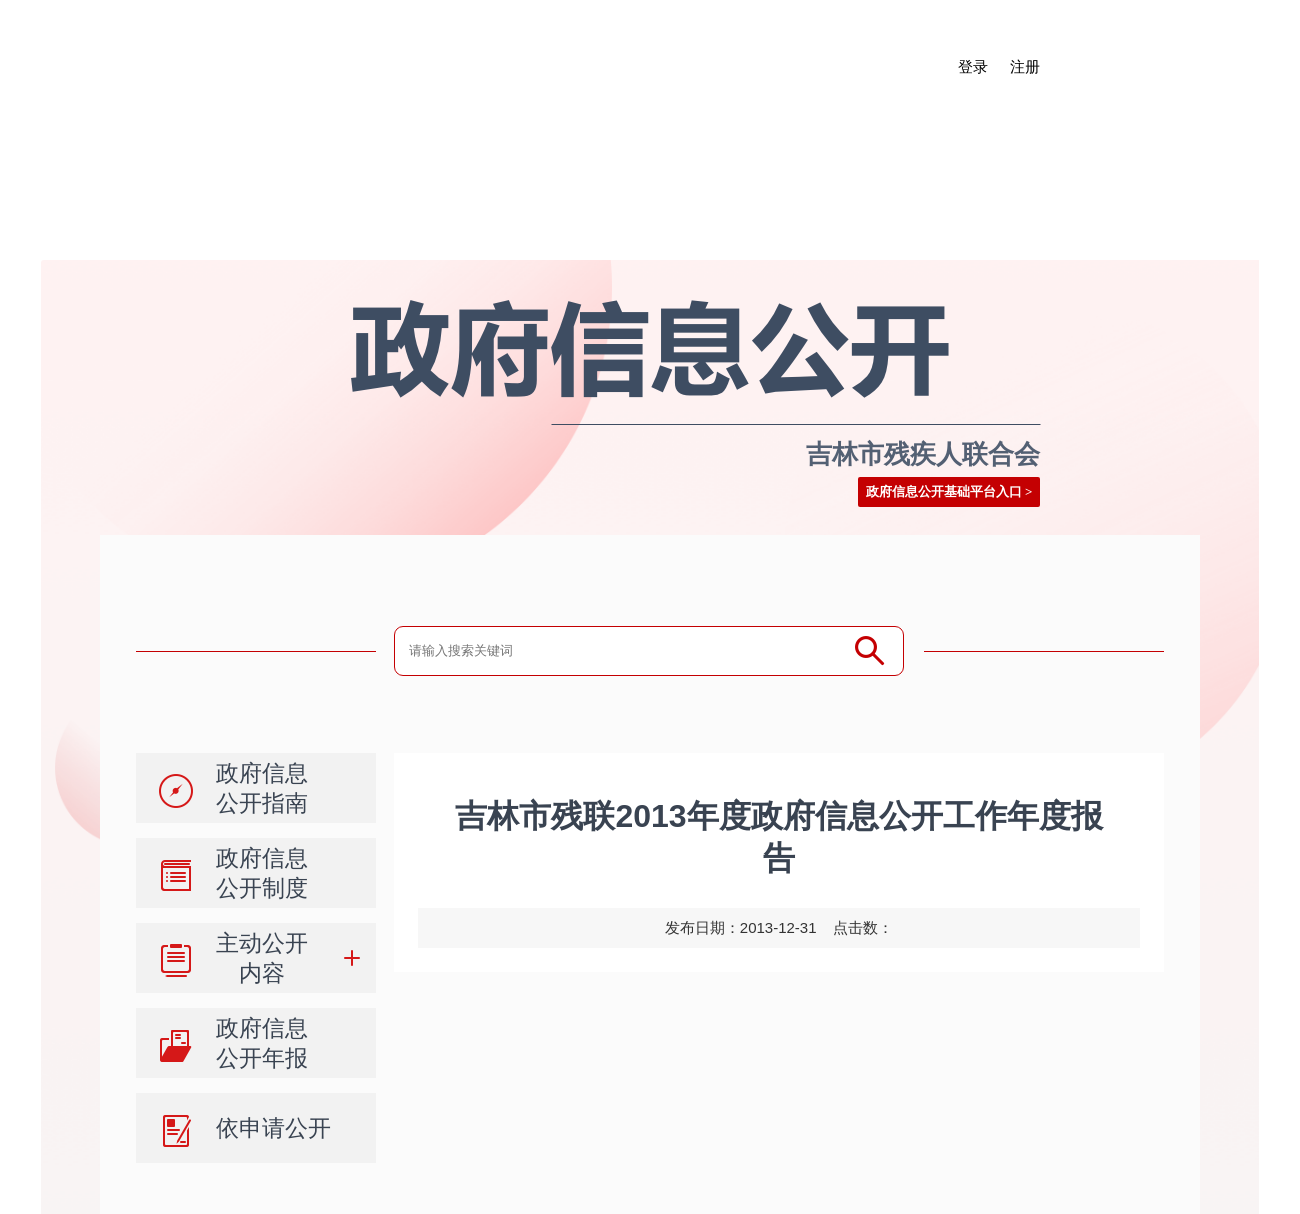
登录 (973, 67)
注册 (1025, 67)
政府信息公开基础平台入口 (944, 491)
